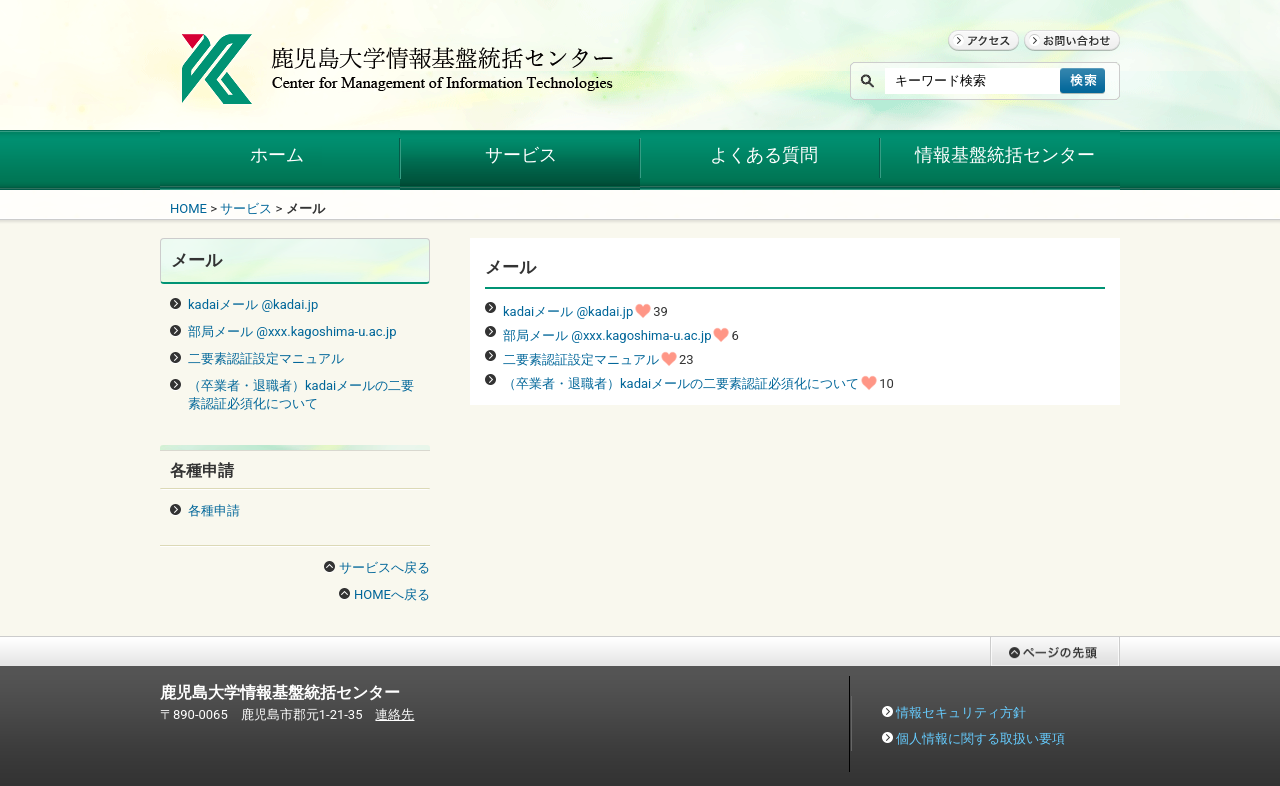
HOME (188, 208)
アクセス (974, 59)
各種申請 (214, 510)
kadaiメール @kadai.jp (568, 311)
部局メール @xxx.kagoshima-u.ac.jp (607, 335)
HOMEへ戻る (392, 594)
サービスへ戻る (384, 567)
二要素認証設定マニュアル (581, 359)
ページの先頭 (1029, 675)
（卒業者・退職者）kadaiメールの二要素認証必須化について (681, 383)
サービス (246, 208)
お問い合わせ (1063, 59)
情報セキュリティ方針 (961, 712)
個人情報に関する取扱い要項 (980, 738)
